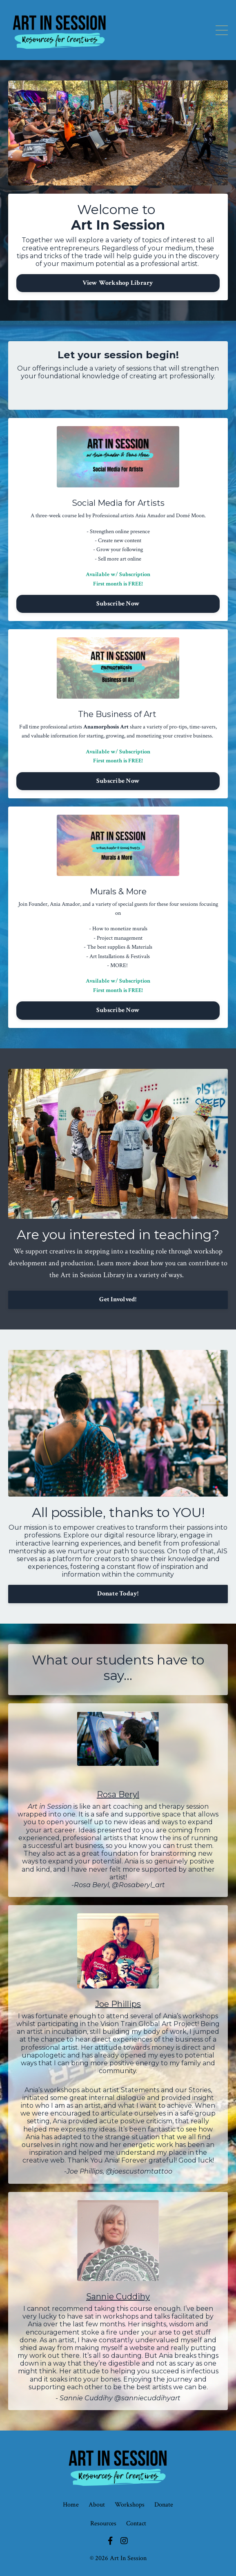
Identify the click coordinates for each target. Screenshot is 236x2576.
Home (71, 2504)
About (97, 2504)
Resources (103, 2523)
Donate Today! (117, 1593)
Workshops (130, 2504)
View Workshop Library (117, 283)
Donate (163, 2504)
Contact (136, 2523)
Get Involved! (117, 1299)
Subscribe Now (118, 603)
